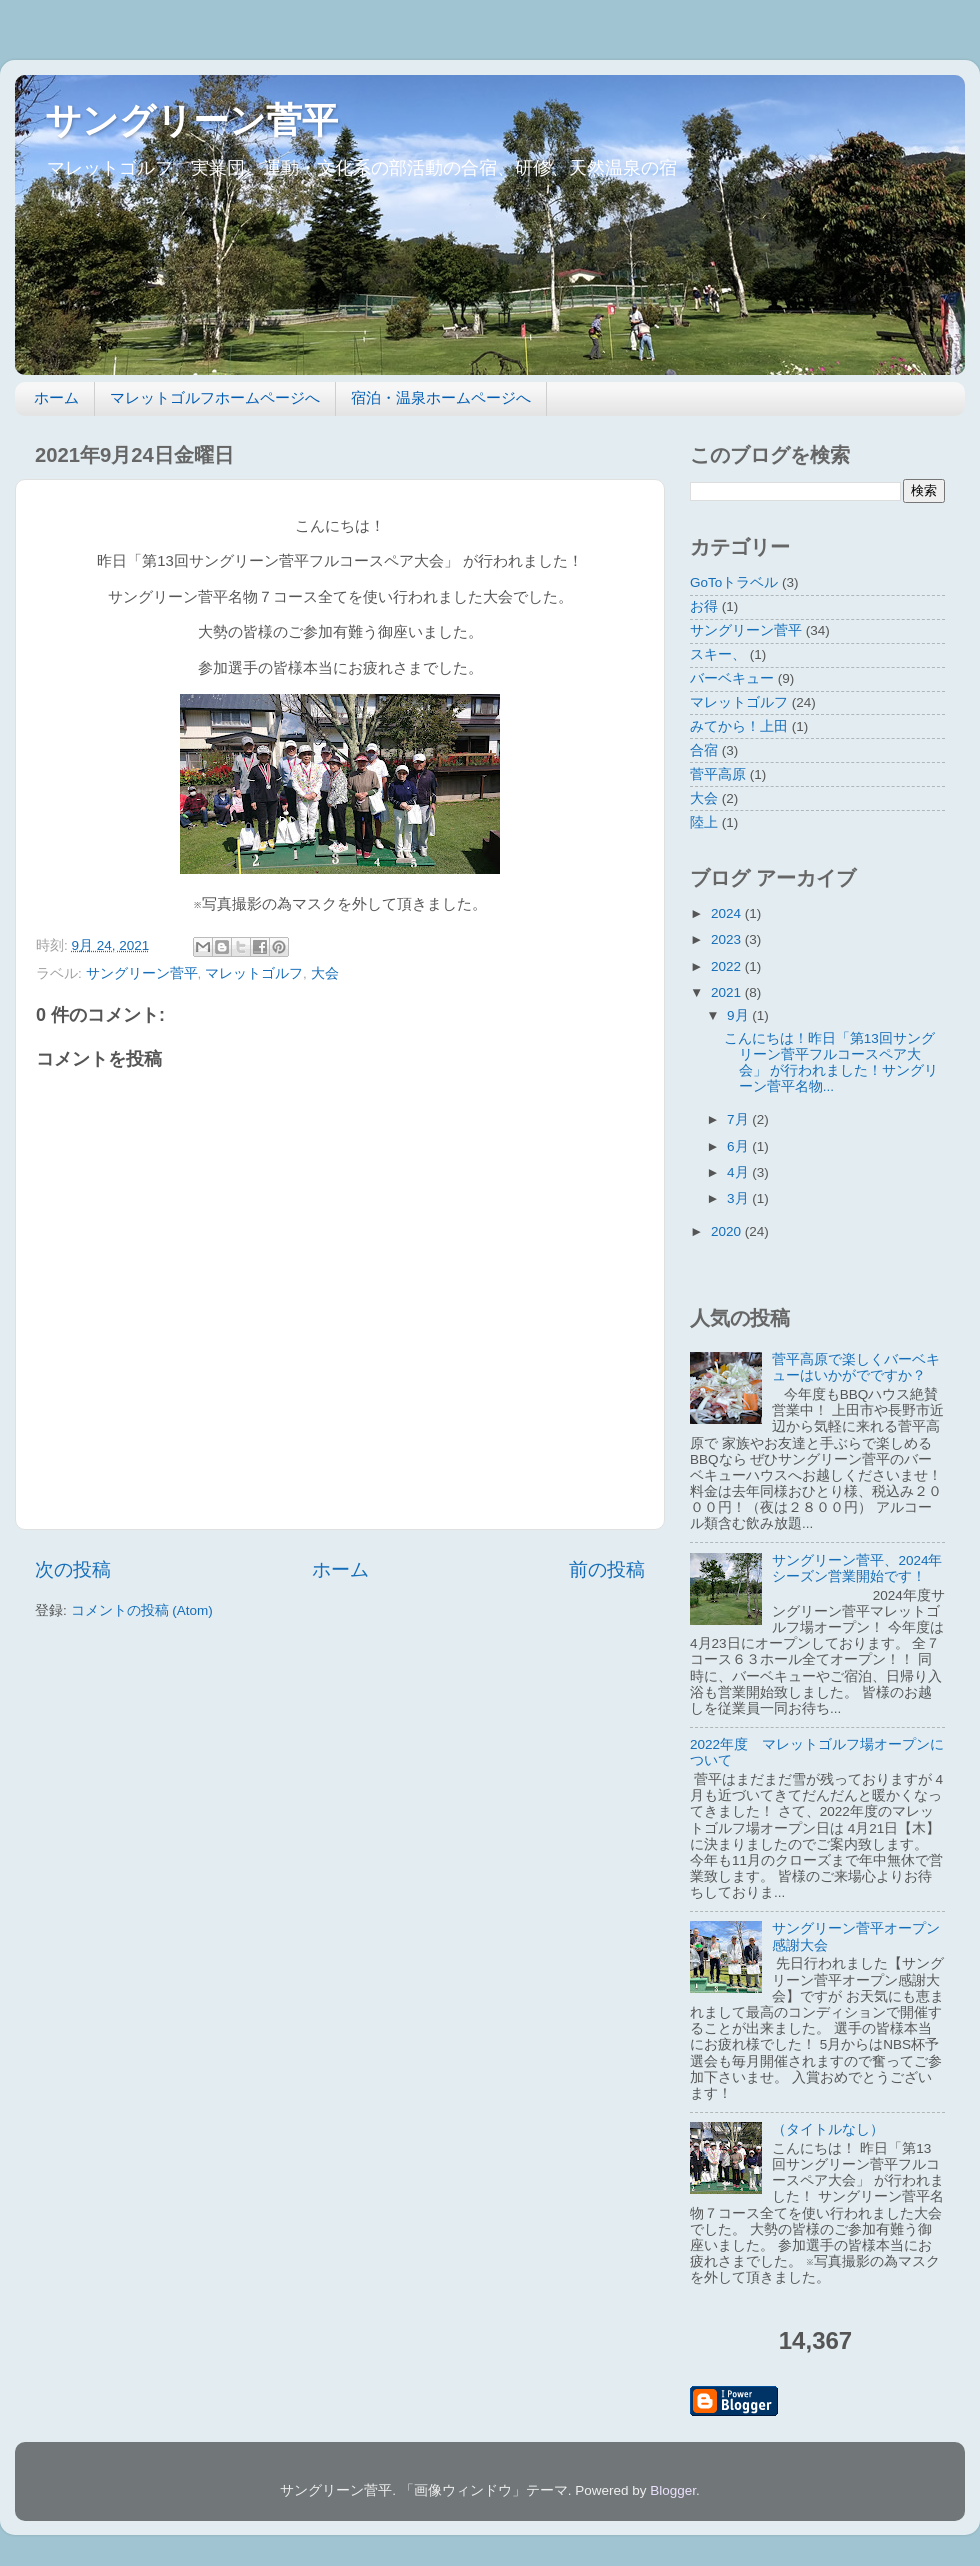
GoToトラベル (734, 582)
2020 (728, 1231)
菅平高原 (718, 774)
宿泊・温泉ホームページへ (441, 397)
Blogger (673, 2490)
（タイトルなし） (828, 2129)
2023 (728, 939)
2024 (728, 913)
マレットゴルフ (254, 973)
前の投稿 (607, 1569)
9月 (739, 1015)
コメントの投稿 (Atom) (142, 1610)
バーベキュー (732, 678)
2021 (728, 992)
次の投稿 (73, 1569)
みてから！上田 (739, 726)
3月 (739, 1198)
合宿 (704, 750)
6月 (739, 1146)
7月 (739, 1119)
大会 (325, 973)
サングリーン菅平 (191, 120)
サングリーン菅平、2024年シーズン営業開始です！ (857, 1568)
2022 (728, 966)
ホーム (56, 397)
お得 (704, 606)
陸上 (704, 822)
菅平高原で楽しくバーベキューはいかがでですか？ (856, 1367)
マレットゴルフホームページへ (215, 397)
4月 (739, 1172)
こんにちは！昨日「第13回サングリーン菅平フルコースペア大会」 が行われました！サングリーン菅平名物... (831, 1063)
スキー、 (718, 654)
